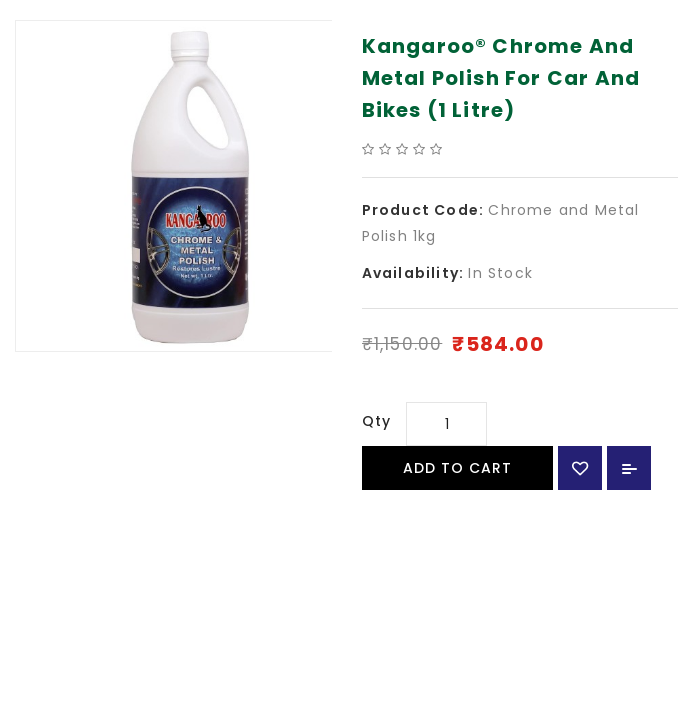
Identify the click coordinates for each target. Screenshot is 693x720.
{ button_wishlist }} (580, 468)
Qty (377, 421)
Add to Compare (629, 468)
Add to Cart (457, 468)
